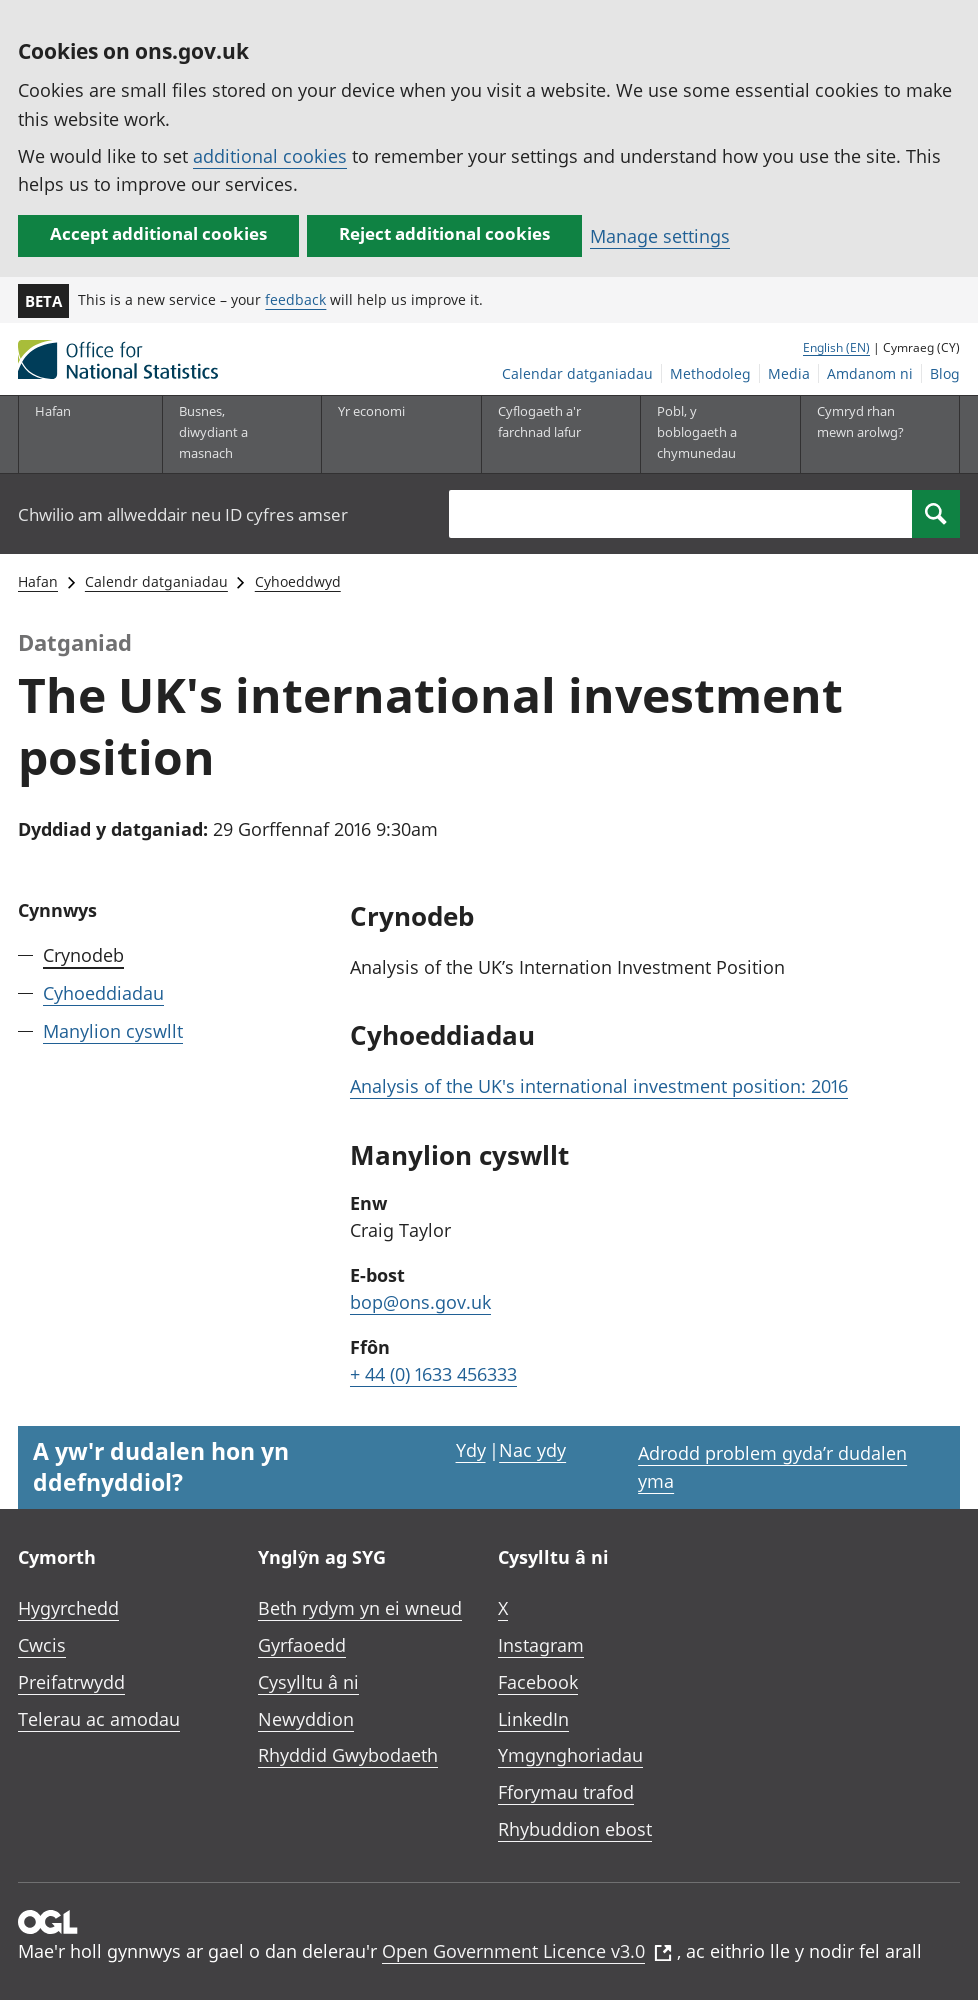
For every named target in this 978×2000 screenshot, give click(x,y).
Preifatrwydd (71, 1682)
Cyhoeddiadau (103, 993)
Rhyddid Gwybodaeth (348, 1755)
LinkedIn (533, 1719)
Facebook (538, 1682)
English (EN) (836, 347)
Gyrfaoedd (302, 1645)
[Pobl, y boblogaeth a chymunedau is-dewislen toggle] (704, 434)
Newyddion (306, 1719)
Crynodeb (83, 955)
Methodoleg (710, 373)
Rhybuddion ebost (575, 1829)
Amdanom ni (870, 373)
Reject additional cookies (444, 233)
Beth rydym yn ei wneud (360, 1608)
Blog (945, 373)
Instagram (541, 1645)
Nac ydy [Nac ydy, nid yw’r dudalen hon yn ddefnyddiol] (532, 1450)
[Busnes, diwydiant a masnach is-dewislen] (226, 434)
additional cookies (270, 156)
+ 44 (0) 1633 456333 (433, 1374)
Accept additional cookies (158, 233)
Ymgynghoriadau (570, 1755)
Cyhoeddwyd (298, 581)
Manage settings (660, 236)
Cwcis (42, 1645)
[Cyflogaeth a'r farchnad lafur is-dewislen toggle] (545, 434)
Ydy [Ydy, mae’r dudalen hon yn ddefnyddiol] (471, 1450)
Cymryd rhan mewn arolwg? (860, 421)
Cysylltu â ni (308, 1682)
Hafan (53, 411)
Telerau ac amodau (99, 1719)
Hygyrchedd (68, 1608)
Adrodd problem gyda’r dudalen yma (772, 1467)
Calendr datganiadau (156, 581)
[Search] (936, 514)
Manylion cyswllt (113, 1031)
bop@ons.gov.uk (420, 1302)
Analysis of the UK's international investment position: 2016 (599, 1086)
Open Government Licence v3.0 (527, 1951)
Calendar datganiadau (577, 373)
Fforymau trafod (566, 1792)
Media (789, 373)
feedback (295, 299)
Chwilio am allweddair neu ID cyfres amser (183, 514)
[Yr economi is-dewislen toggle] (385, 434)
